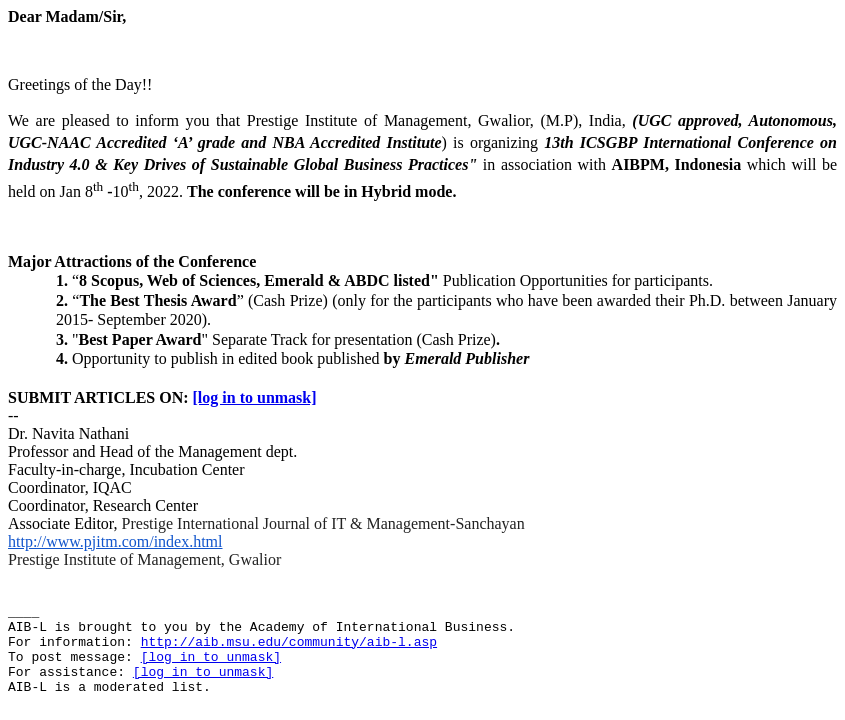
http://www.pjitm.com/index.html (115, 541)
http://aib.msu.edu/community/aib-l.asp (289, 642)
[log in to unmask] (255, 397)
